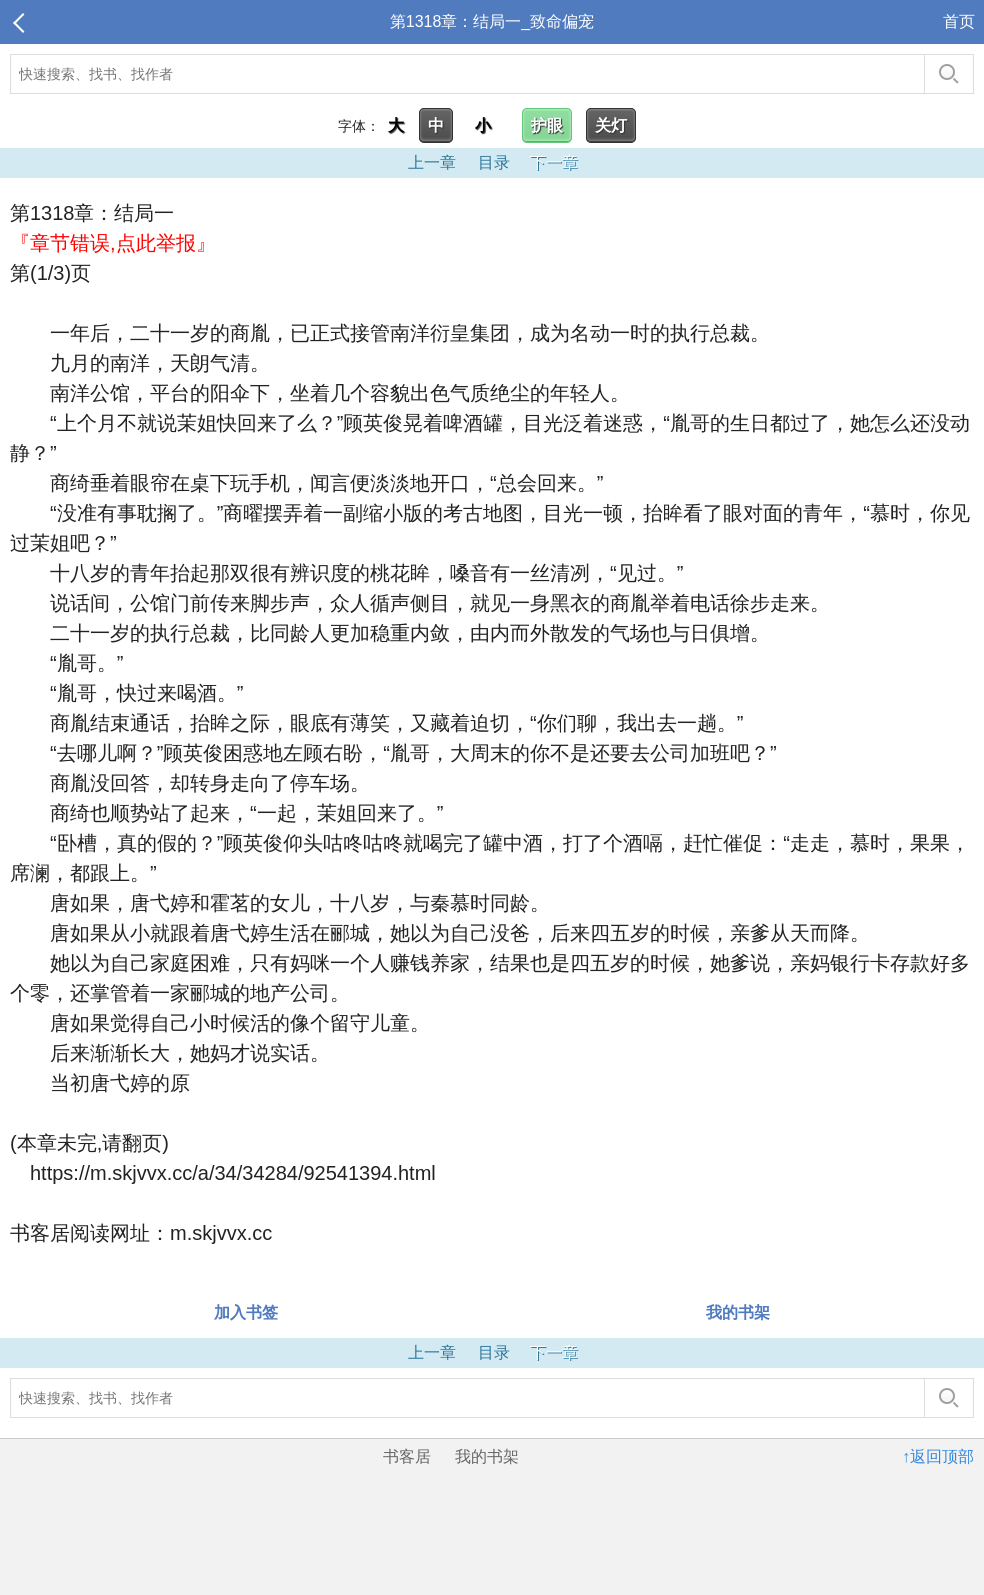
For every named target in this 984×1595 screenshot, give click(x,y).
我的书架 (738, 1312)
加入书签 (246, 1312)
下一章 (554, 162)
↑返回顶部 (938, 1456)
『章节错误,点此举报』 (113, 243)
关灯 (611, 125)
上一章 (432, 162)
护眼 (547, 125)
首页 (959, 21)
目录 (494, 162)
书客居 (407, 1456)
